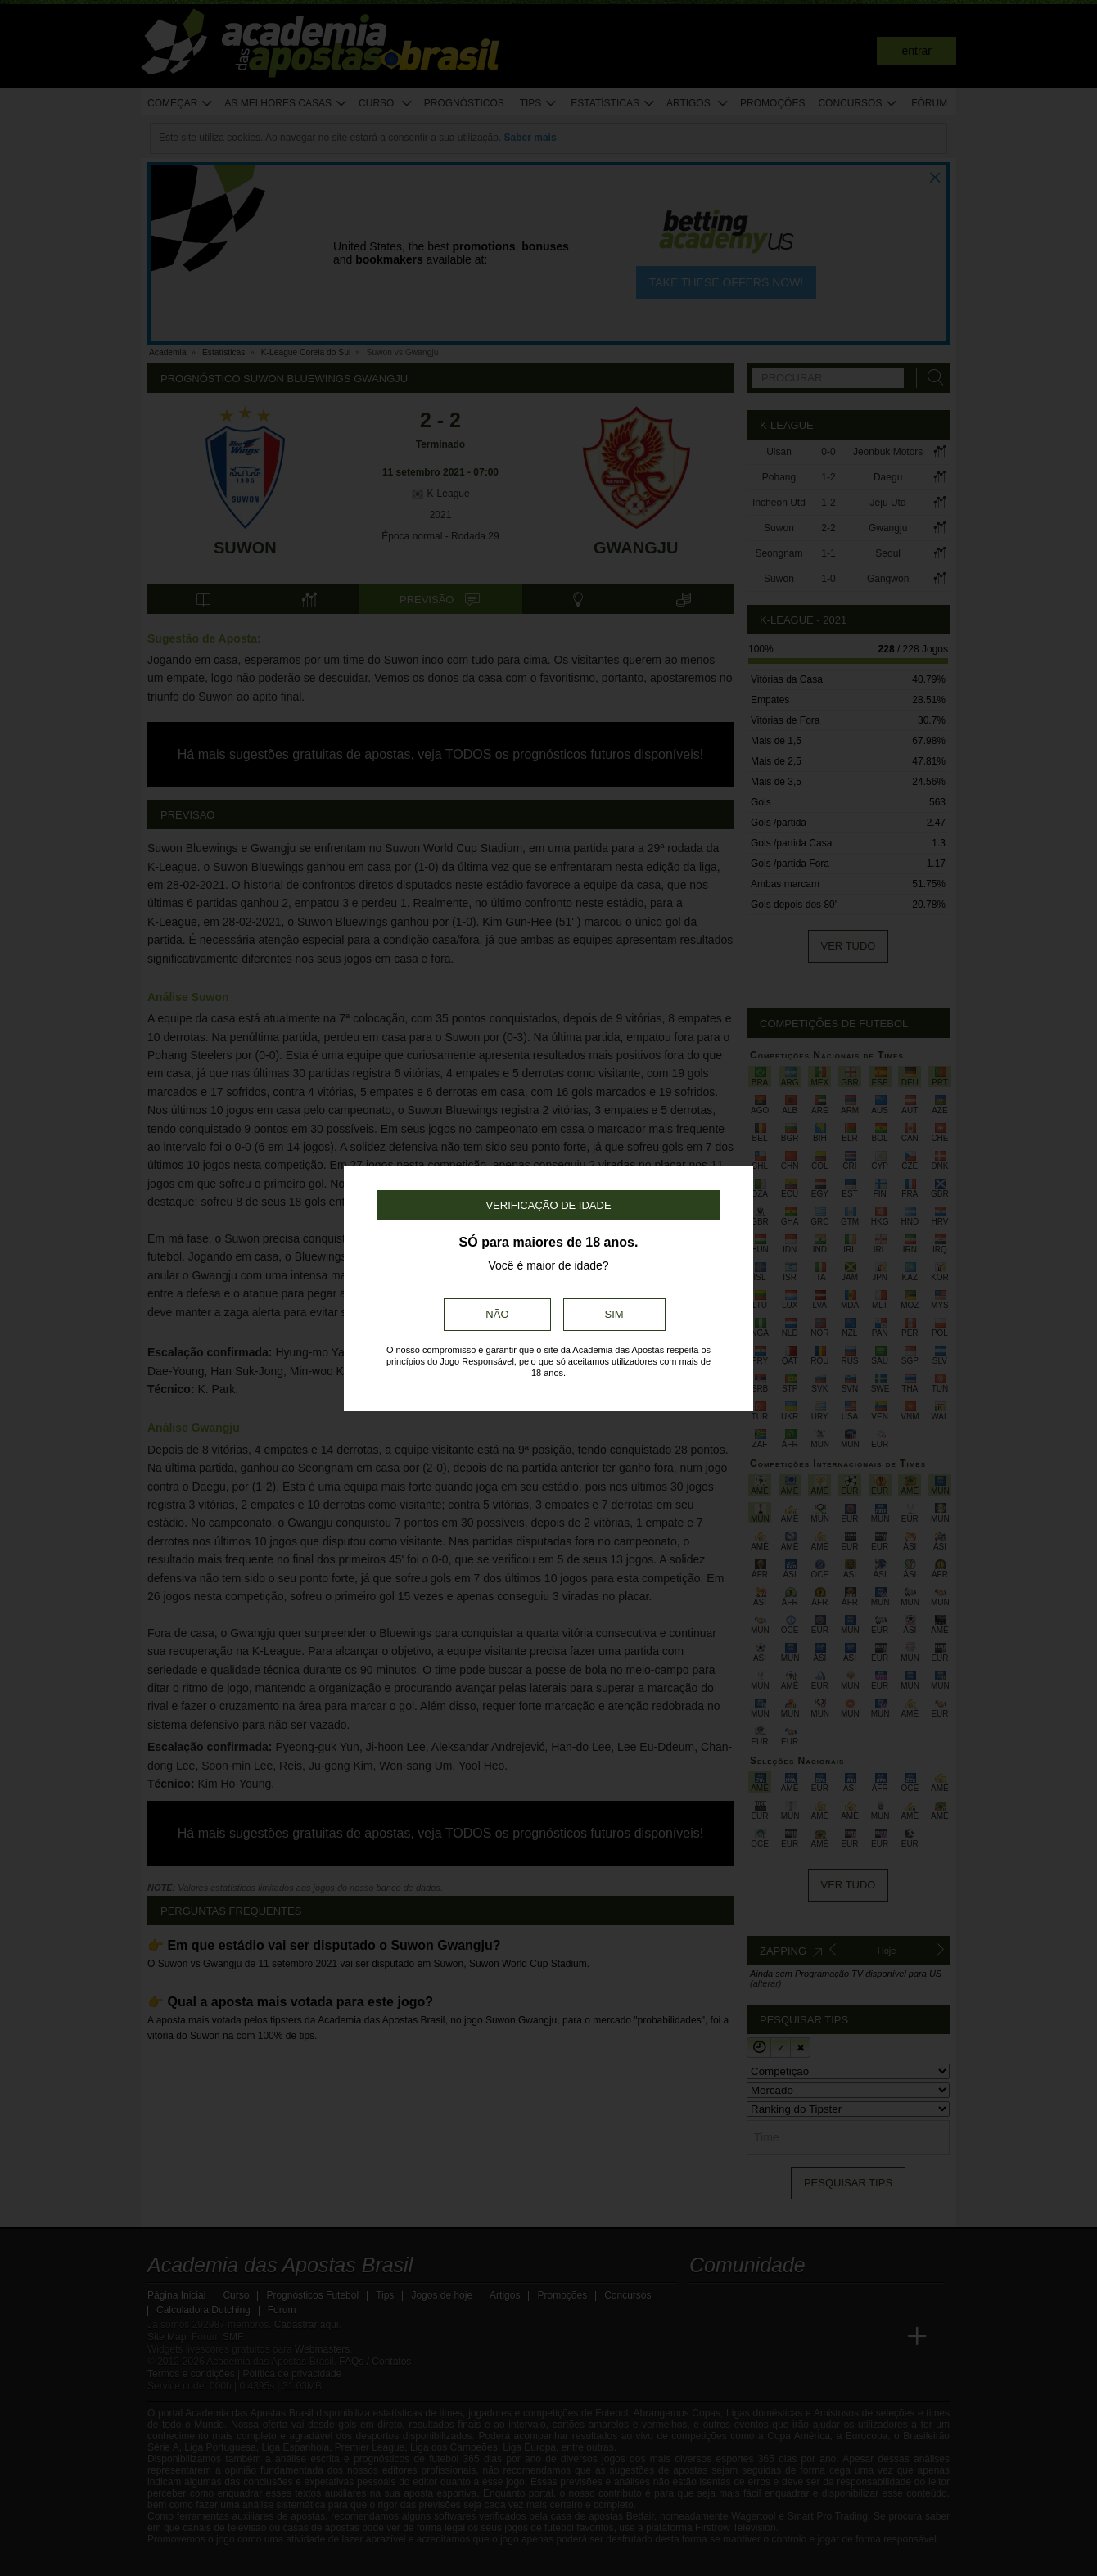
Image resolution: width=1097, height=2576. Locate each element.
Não (496, 1314)
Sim (614, 1314)
